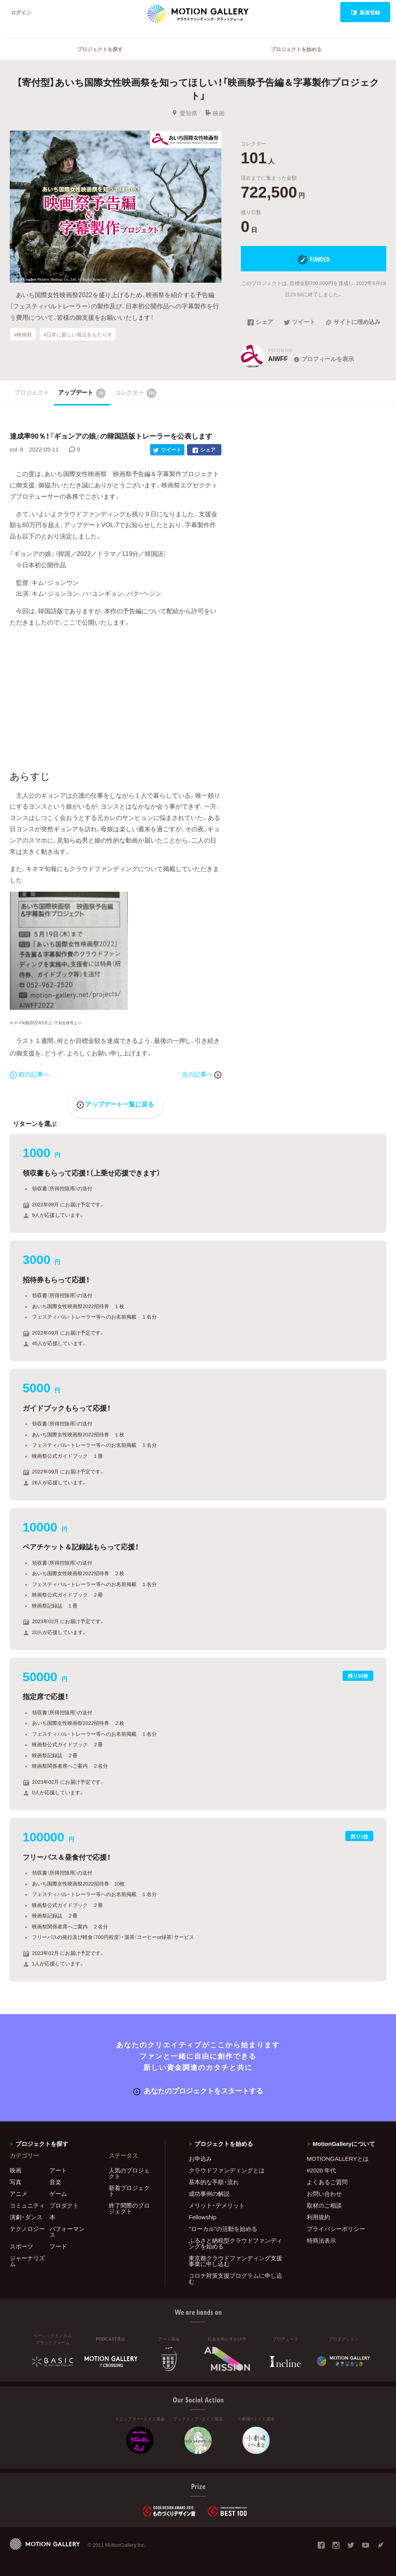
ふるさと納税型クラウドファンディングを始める (235, 2243)
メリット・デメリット (217, 2205)
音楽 (55, 2182)
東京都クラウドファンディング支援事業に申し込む (235, 2261)
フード (58, 2246)
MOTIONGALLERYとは (338, 2158)
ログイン (21, 12)
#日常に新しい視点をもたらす (77, 334)
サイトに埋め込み (352, 322)
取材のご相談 (324, 2205)
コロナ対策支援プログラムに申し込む (235, 2278)
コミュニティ (27, 2205)
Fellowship (202, 2217)
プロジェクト (31, 392)
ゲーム (58, 2193)
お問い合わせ (324, 2193)
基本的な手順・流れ (214, 2182)
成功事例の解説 (209, 2193)
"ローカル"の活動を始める (223, 2228)
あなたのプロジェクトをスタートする (198, 2090)
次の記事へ (201, 1073)
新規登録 (365, 12)
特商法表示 (321, 2240)
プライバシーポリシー (336, 2228)
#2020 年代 (321, 2170)
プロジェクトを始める (296, 49)
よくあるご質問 (327, 2182)
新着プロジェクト (129, 2190)
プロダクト (64, 2205)
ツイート (299, 322)
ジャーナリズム (27, 2261)
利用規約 (318, 2217)
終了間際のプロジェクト (129, 2208)
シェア (260, 322)
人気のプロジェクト (129, 2173)
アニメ (18, 2193)
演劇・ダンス (26, 2217)
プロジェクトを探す (100, 49)
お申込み (200, 2158)
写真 (15, 2182)
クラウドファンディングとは (227, 2170)
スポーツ (21, 2246)
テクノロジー (27, 2228)
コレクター (136, 393)
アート (58, 2170)
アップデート (82, 393)
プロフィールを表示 (323, 358)
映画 (215, 113)
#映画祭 (23, 334)
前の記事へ (30, 1073)
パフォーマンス (67, 2231)
